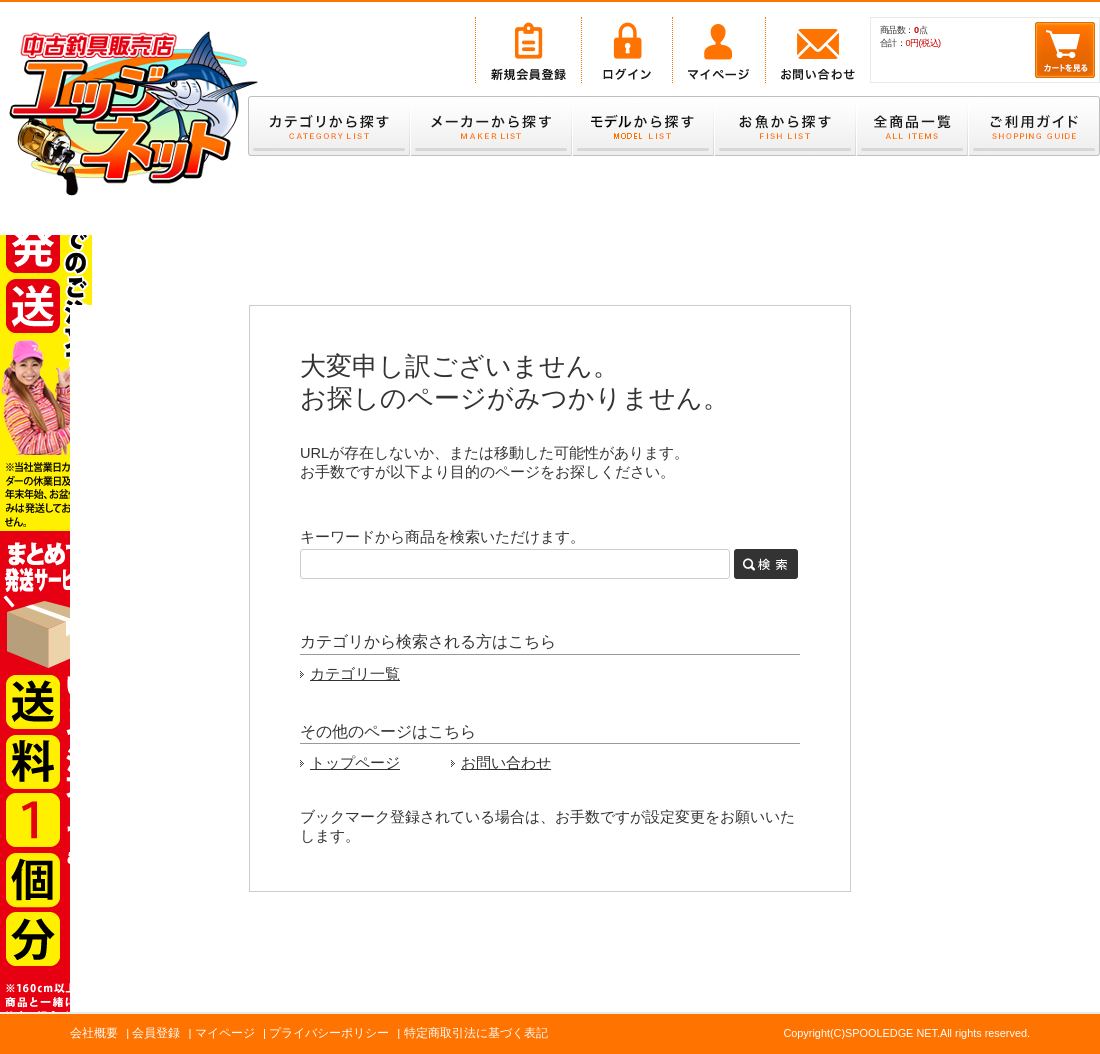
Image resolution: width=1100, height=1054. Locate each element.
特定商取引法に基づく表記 (476, 1033)
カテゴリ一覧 (355, 674)
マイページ (225, 1033)
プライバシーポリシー (329, 1033)
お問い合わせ (506, 763)
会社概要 (94, 1033)
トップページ (355, 763)
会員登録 (156, 1033)
